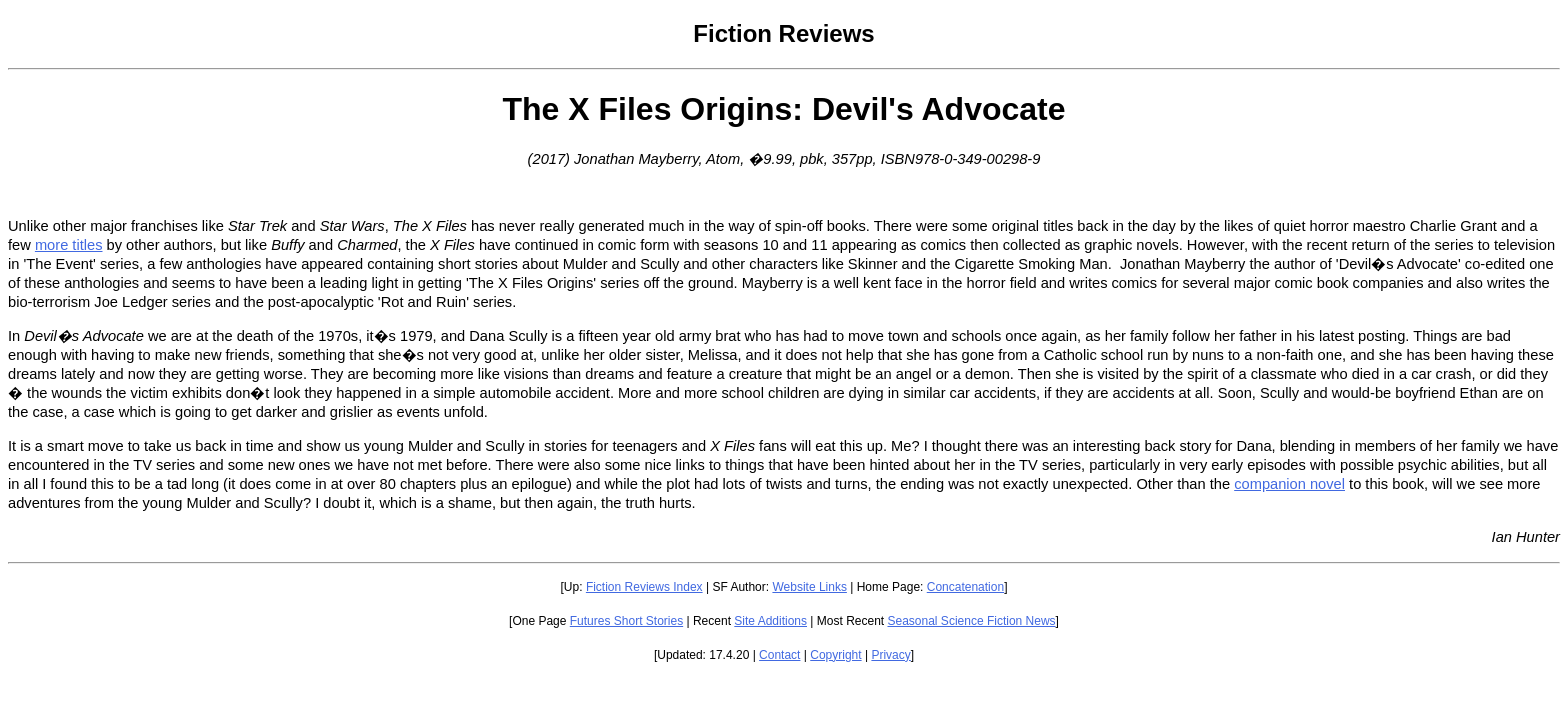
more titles (69, 245)
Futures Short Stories (626, 621)
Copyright (835, 655)
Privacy (890, 655)
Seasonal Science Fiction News (972, 621)
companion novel (1289, 484)
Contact (779, 655)
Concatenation (965, 587)
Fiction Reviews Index (644, 587)
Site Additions (770, 621)
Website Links (809, 587)
